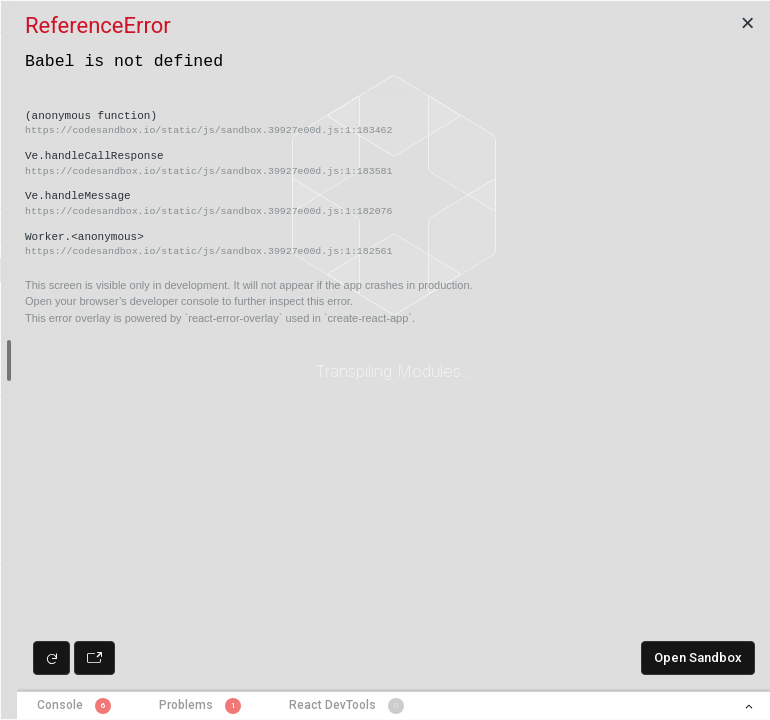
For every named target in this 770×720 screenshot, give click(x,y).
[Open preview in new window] (94, 658)
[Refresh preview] (51, 658)
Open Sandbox (698, 657)
